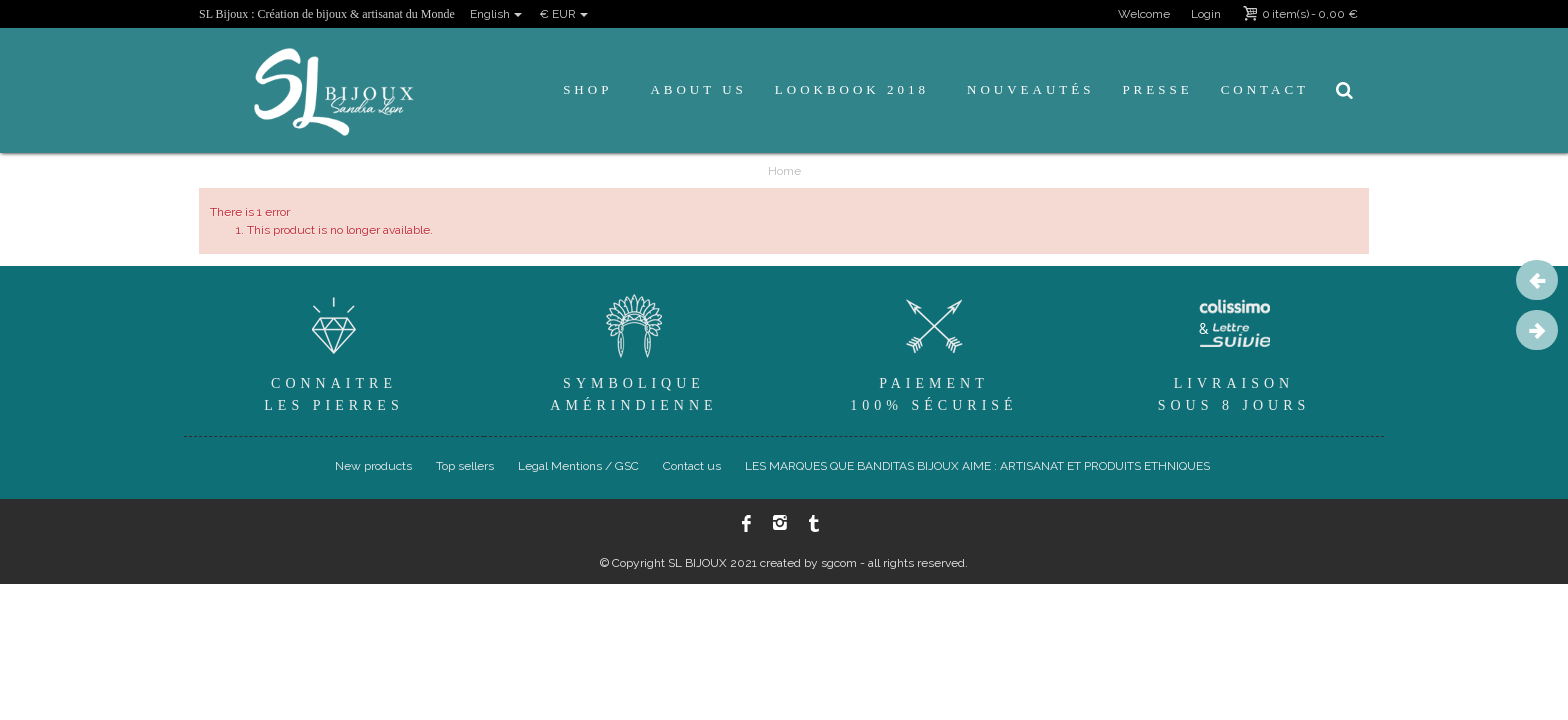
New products (373, 466)
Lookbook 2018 (852, 89)
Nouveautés (1030, 89)
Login (1206, 14)
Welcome (1144, 14)
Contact (1265, 89)
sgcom (839, 563)
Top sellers (465, 466)
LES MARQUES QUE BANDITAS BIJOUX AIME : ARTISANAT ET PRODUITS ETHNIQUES (977, 466)
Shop (587, 89)
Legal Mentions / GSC (578, 466)
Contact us (692, 466)
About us (698, 89)
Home (784, 171)
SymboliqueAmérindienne (634, 350)
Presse (1157, 89)
